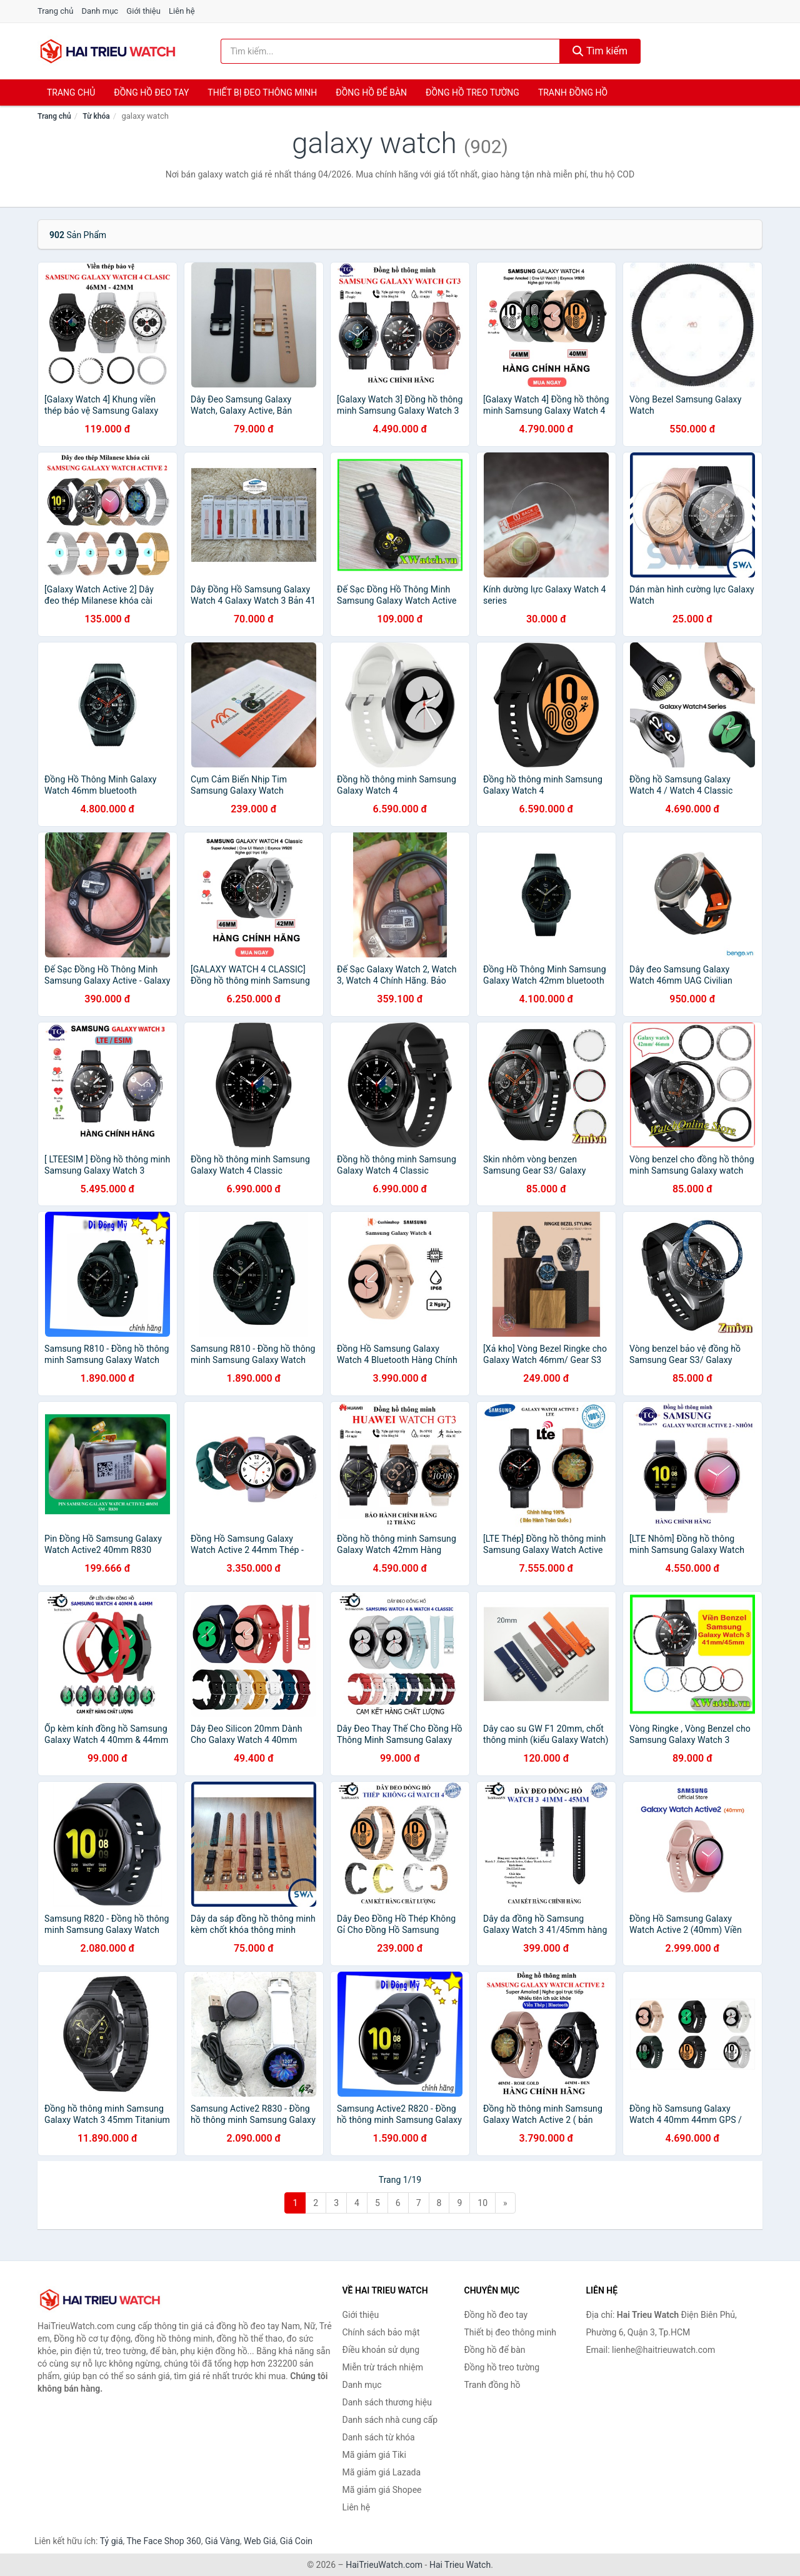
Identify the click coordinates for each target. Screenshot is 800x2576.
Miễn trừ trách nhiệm (382, 2367)
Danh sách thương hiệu (387, 2402)
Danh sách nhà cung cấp (390, 2420)
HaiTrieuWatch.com (384, 2565)
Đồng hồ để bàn (371, 92)
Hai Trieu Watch (460, 2565)
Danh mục (100, 11)
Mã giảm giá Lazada (381, 2472)
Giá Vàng (222, 2541)
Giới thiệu (143, 11)
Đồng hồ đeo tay (151, 92)
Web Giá (260, 2541)
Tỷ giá (111, 2541)
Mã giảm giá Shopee (382, 2490)
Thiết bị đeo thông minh (262, 92)
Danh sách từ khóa (378, 2437)
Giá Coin (296, 2541)
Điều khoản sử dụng (381, 2350)
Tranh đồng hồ (573, 92)
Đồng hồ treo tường (472, 92)
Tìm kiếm (600, 51)
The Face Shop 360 (163, 2541)
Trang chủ (55, 11)
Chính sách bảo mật (381, 2332)
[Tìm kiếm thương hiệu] (391, 51)
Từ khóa (95, 116)
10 (483, 2203)
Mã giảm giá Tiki (374, 2455)
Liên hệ (182, 11)
